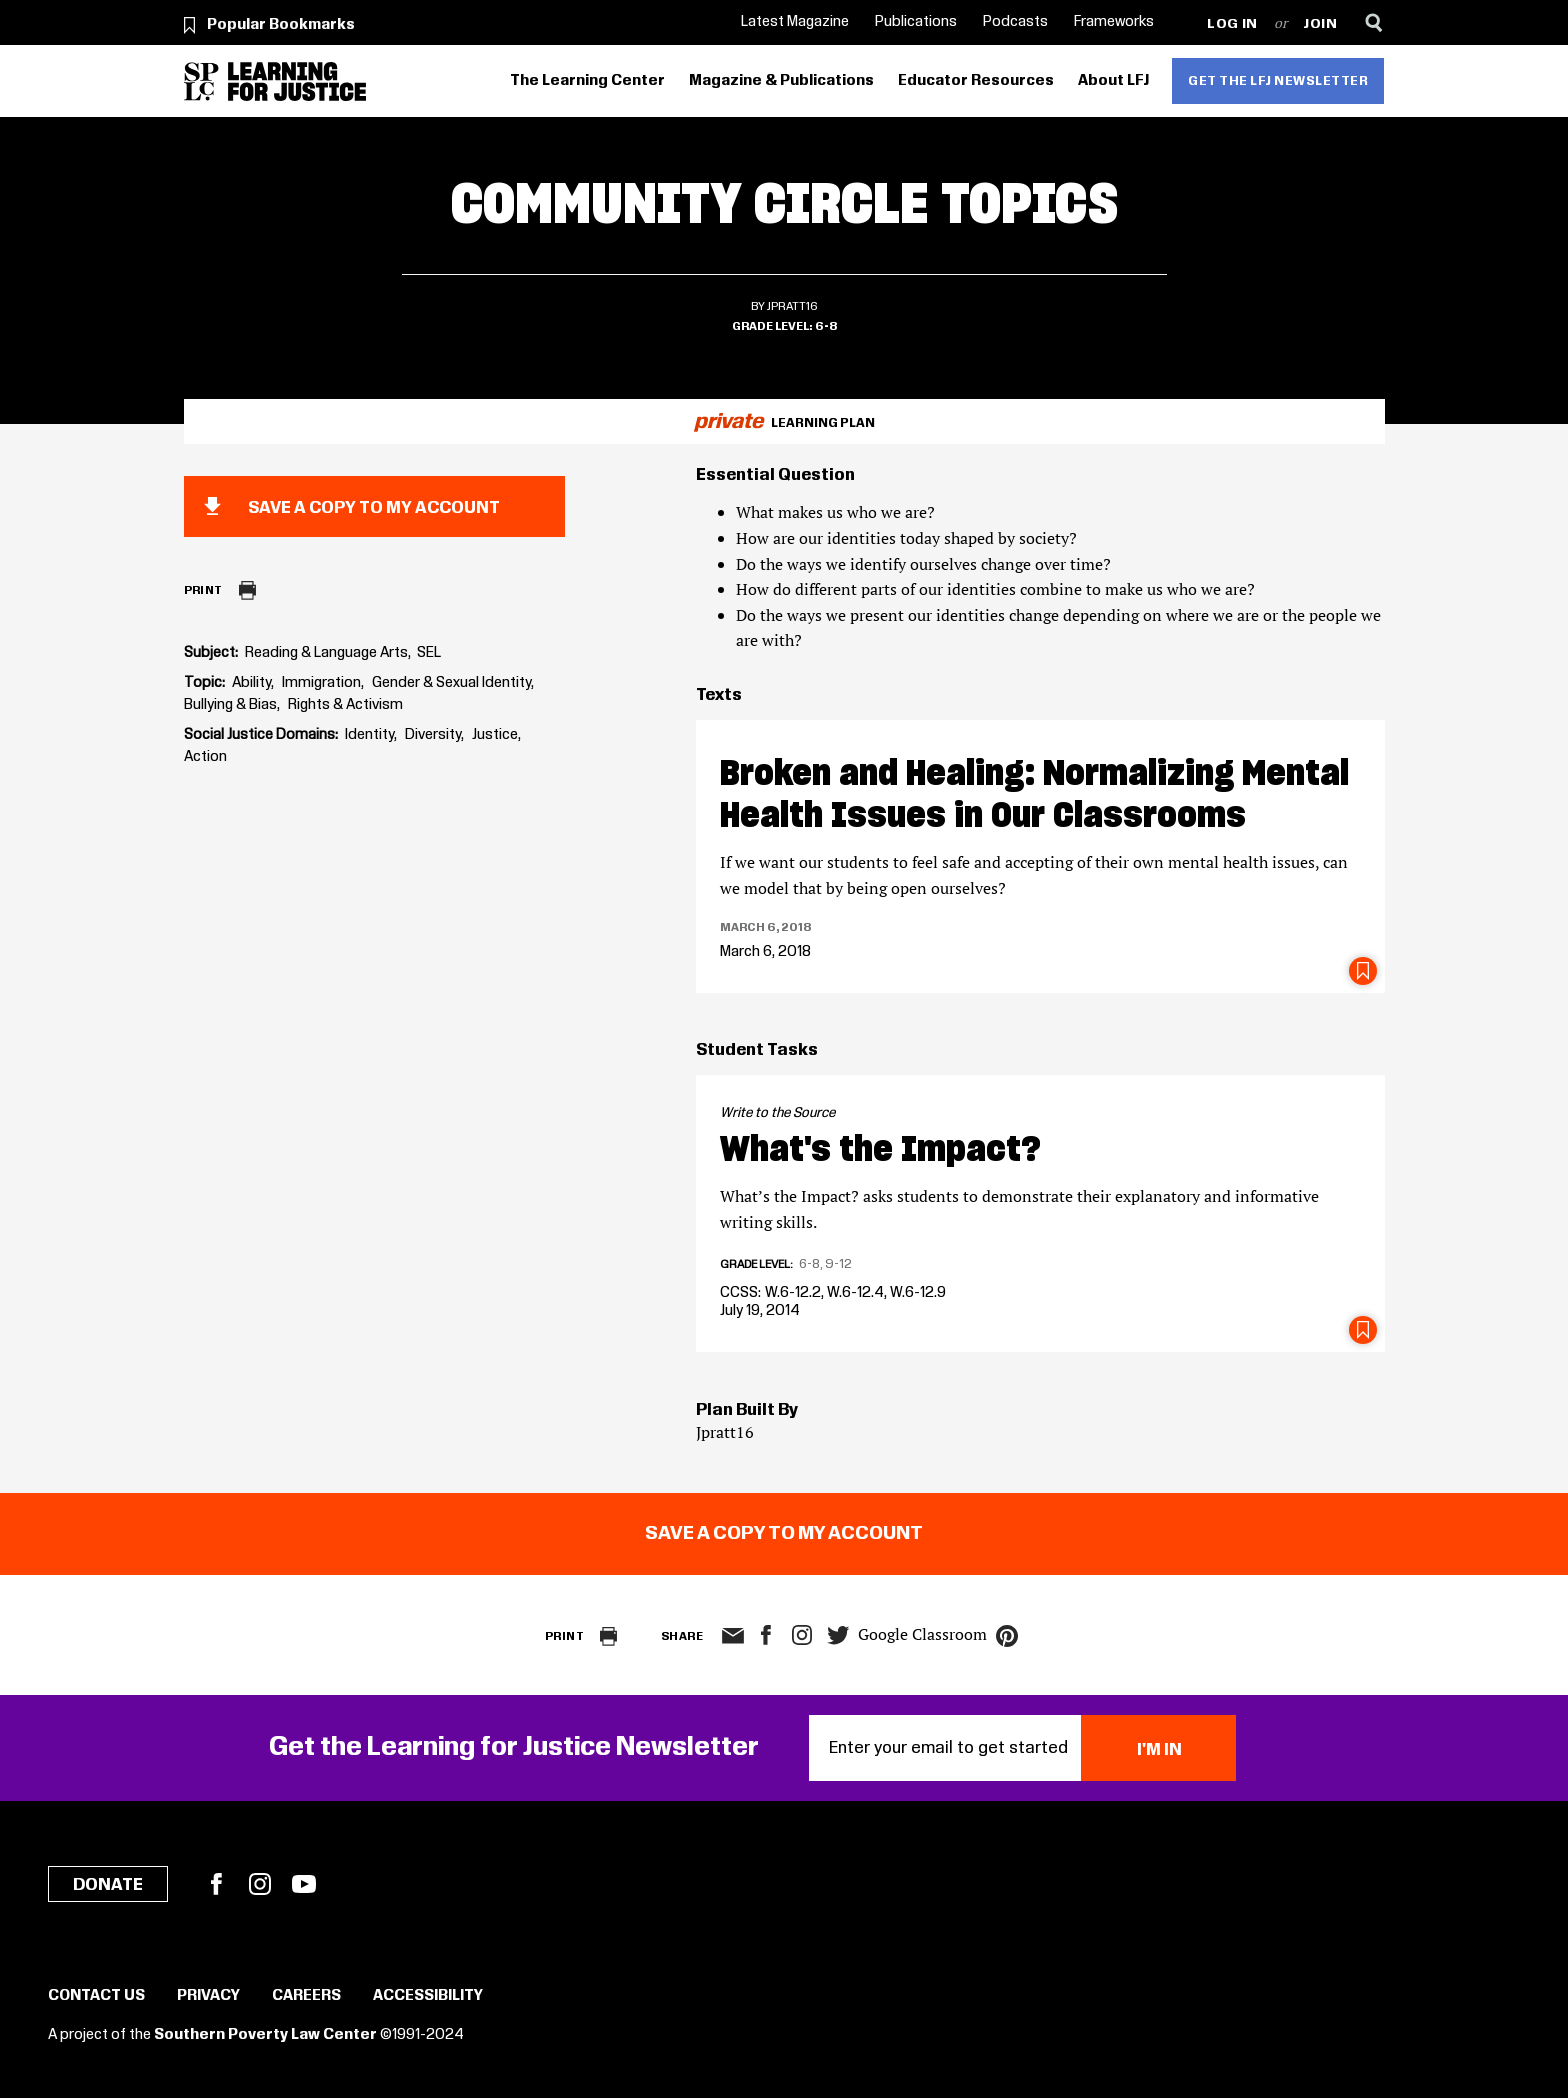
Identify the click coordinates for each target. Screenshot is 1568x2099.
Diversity (433, 735)
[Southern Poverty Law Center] (201, 81)
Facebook (216, 1884)
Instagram (802, 1635)
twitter (838, 1635)
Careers (306, 1996)
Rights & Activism (345, 705)
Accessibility (428, 1996)
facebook (766, 1635)
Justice (495, 735)
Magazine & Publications (781, 81)
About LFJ (1113, 81)
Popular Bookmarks (281, 25)
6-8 (826, 326)
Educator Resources (976, 81)
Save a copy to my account (374, 508)
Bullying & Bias (230, 705)
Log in (1232, 24)
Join (1320, 24)
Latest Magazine (795, 22)
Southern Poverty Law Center (265, 2035)
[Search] (1374, 22)
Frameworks (1114, 22)
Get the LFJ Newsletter (1278, 81)
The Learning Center (587, 81)
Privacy (208, 1996)
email (732, 1636)
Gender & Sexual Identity (451, 683)
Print (203, 590)
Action (205, 757)
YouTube (304, 1884)
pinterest (1007, 1636)
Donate (108, 1885)
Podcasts (1015, 22)
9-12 (838, 1264)
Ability (251, 683)
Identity (369, 735)
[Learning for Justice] (297, 81)
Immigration (321, 683)
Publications (916, 22)
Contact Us (96, 1996)
